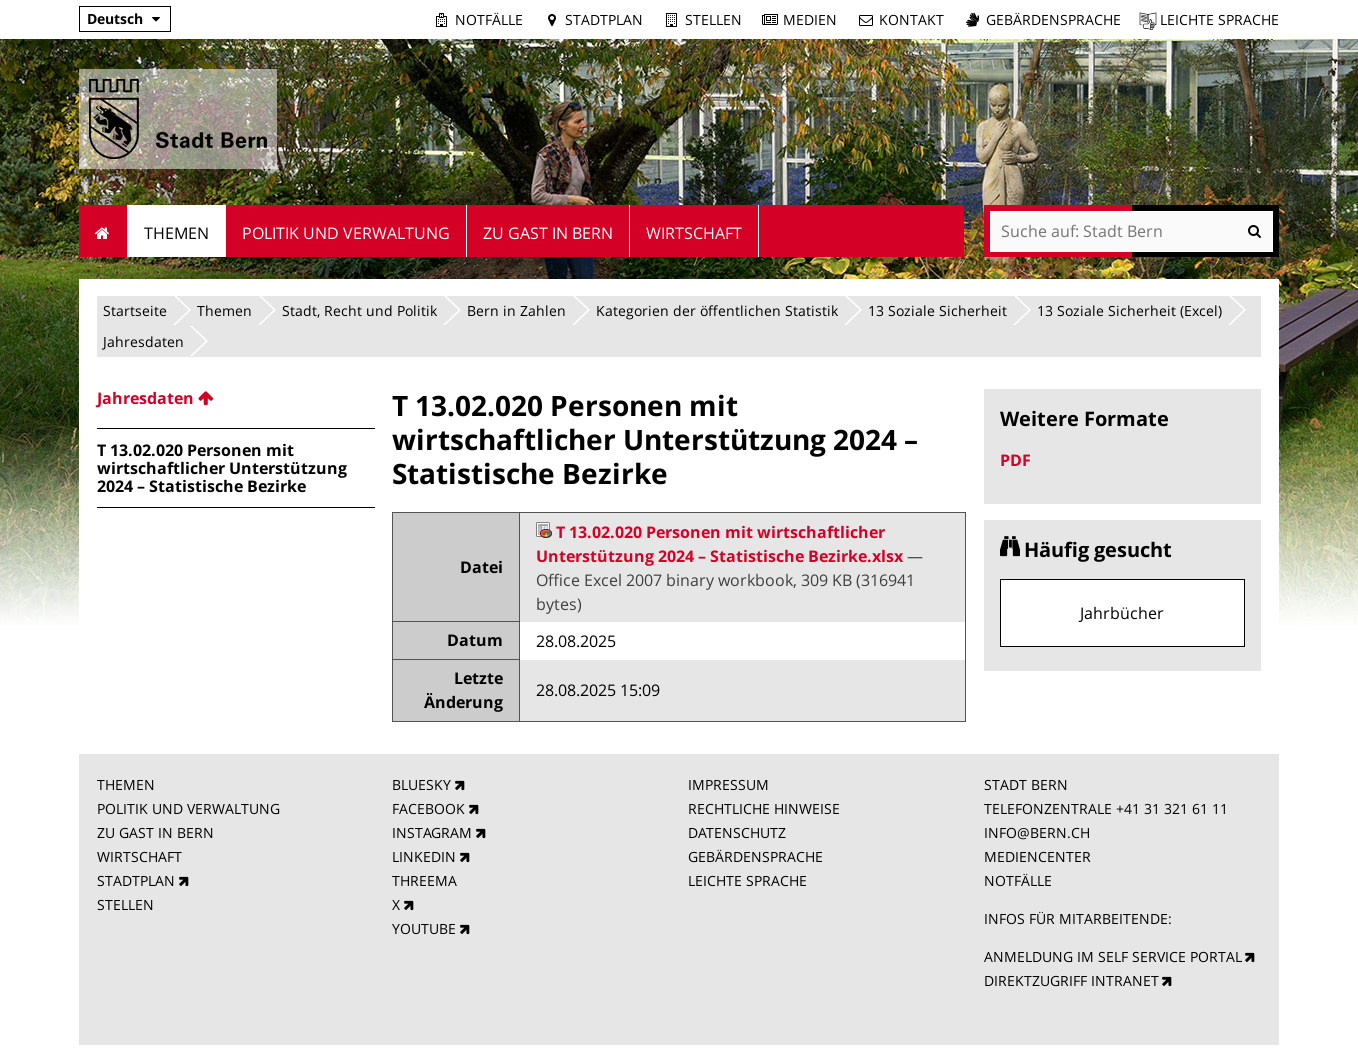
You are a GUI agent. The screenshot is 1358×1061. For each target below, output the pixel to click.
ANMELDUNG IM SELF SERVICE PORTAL (1113, 956)
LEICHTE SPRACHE (747, 880)
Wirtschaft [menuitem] (694, 233)
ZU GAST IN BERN (155, 832)
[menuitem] (236, 398)
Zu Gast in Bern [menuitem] (548, 233)
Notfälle (489, 19)
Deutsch (115, 18)
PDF (1015, 460)
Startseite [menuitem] (103, 231)
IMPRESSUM (728, 784)
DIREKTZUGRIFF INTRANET (1071, 980)
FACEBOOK (428, 808)
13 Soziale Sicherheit (937, 310)
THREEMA (424, 880)
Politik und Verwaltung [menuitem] (346, 233)
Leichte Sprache (1219, 19)
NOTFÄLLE (1018, 880)
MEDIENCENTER (1037, 856)
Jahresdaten (143, 341)
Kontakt (911, 19)
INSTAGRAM (432, 832)
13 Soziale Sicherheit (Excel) (1129, 310)
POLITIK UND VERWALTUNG (188, 808)
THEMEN (126, 784)
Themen (224, 310)
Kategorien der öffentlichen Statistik (717, 310)
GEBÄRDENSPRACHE (755, 856)
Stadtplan (604, 19)
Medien (810, 19)
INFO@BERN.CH (1037, 832)
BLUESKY (421, 784)
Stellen (713, 19)
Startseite (135, 310)
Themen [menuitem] (176, 233)
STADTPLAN (136, 880)
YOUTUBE (424, 928)
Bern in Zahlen (516, 310)
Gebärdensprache (1053, 19)
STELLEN (125, 904)
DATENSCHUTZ (737, 832)
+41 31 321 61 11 (1172, 808)
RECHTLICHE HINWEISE (764, 808)
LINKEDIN (424, 856)
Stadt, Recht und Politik (359, 310)
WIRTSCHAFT (139, 856)
